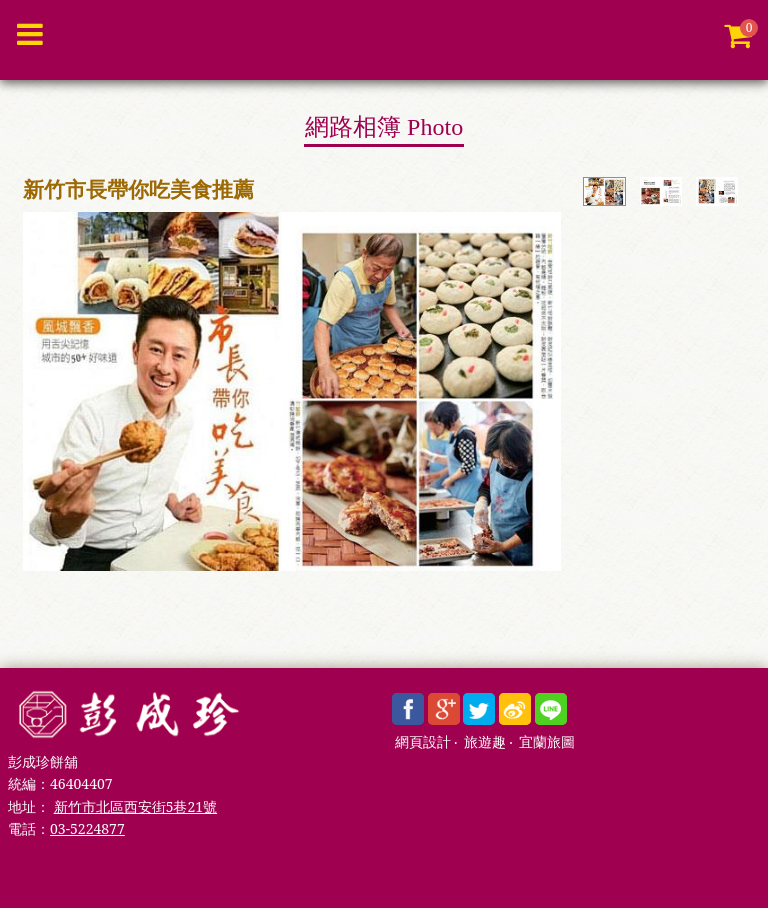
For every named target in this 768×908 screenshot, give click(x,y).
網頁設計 (423, 742)
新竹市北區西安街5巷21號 (135, 806)
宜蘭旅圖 (547, 742)
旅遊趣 (485, 742)
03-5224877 (87, 828)
